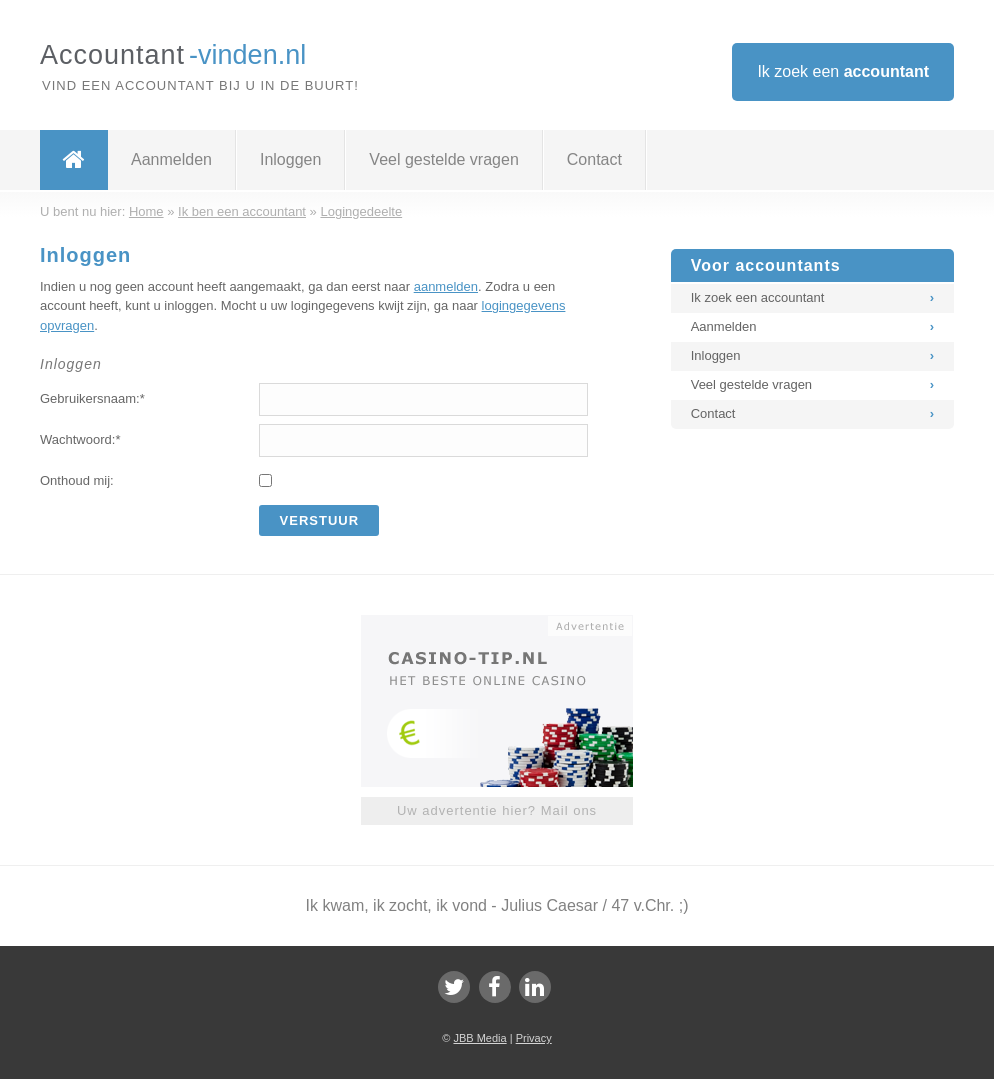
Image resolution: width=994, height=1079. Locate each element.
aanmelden (446, 286)
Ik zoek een (843, 71)
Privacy (534, 1038)
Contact (594, 159)
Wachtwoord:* (80, 439)
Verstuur (320, 520)
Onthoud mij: (77, 480)
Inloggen (290, 159)
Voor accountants (766, 265)
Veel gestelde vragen (443, 159)
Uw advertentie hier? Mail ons (497, 810)
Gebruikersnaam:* (92, 398)
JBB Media (479, 1038)
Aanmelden (171, 159)
